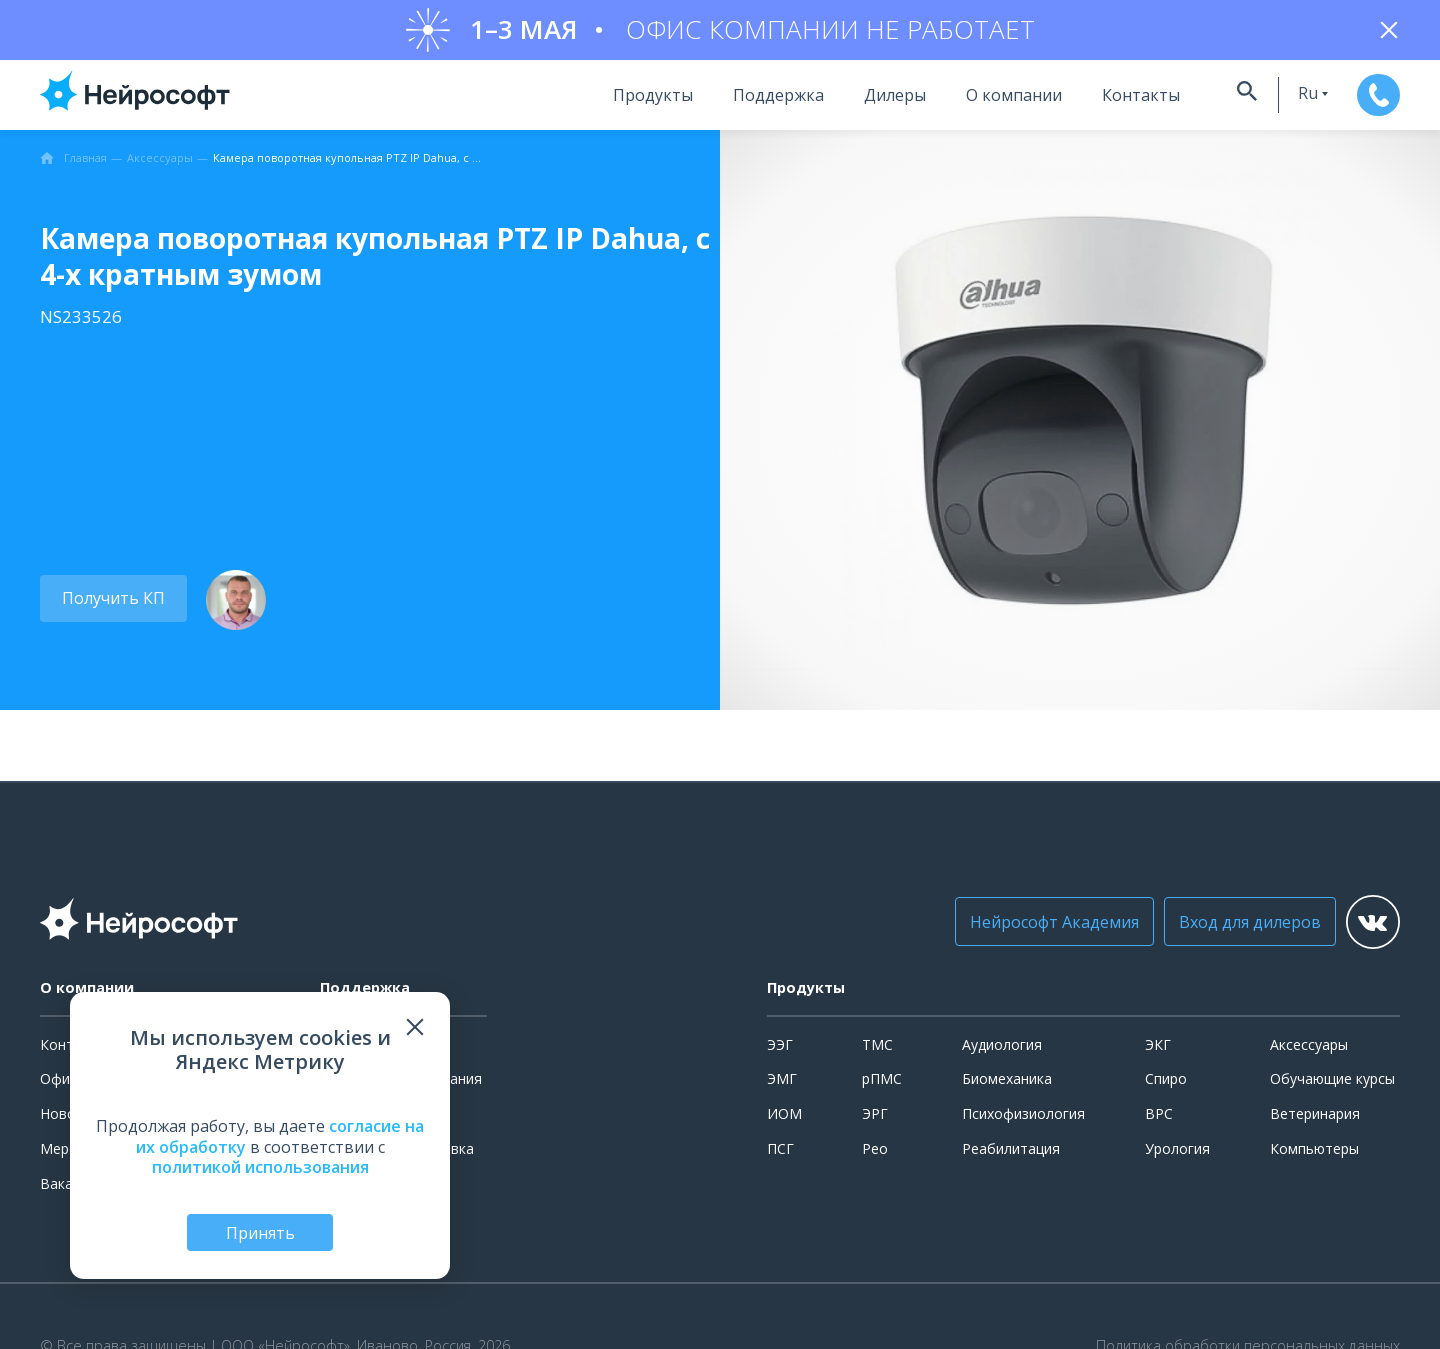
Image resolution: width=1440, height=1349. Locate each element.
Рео (875, 1158)
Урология (1177, 1158)
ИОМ (784, 1123)
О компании (966, 105)
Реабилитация (1011, 1158)
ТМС (877, 1054)
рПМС (882, 1088)
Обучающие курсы (1332, 1088)
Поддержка (730, 105)
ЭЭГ (780, 1054)
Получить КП (107, 608)
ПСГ (780, 1158)
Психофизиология (1023, 1123)
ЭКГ (1158, 1054)
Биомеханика (1007, 1088)
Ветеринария (1315, 1123)
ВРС (1159, 1123)
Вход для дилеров (1215, 932)
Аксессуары (1309, 1054)
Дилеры (847, 105)
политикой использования (260, 1164)
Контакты (1093, 105)
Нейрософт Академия (1019, 932)
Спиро (1166, 1088)
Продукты (605, 105)
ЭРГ (875, 1123)
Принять (260, 1231)
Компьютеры (1314, 1158)
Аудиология (1002, 1054)
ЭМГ (782, 1088)
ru (1268, 103)
